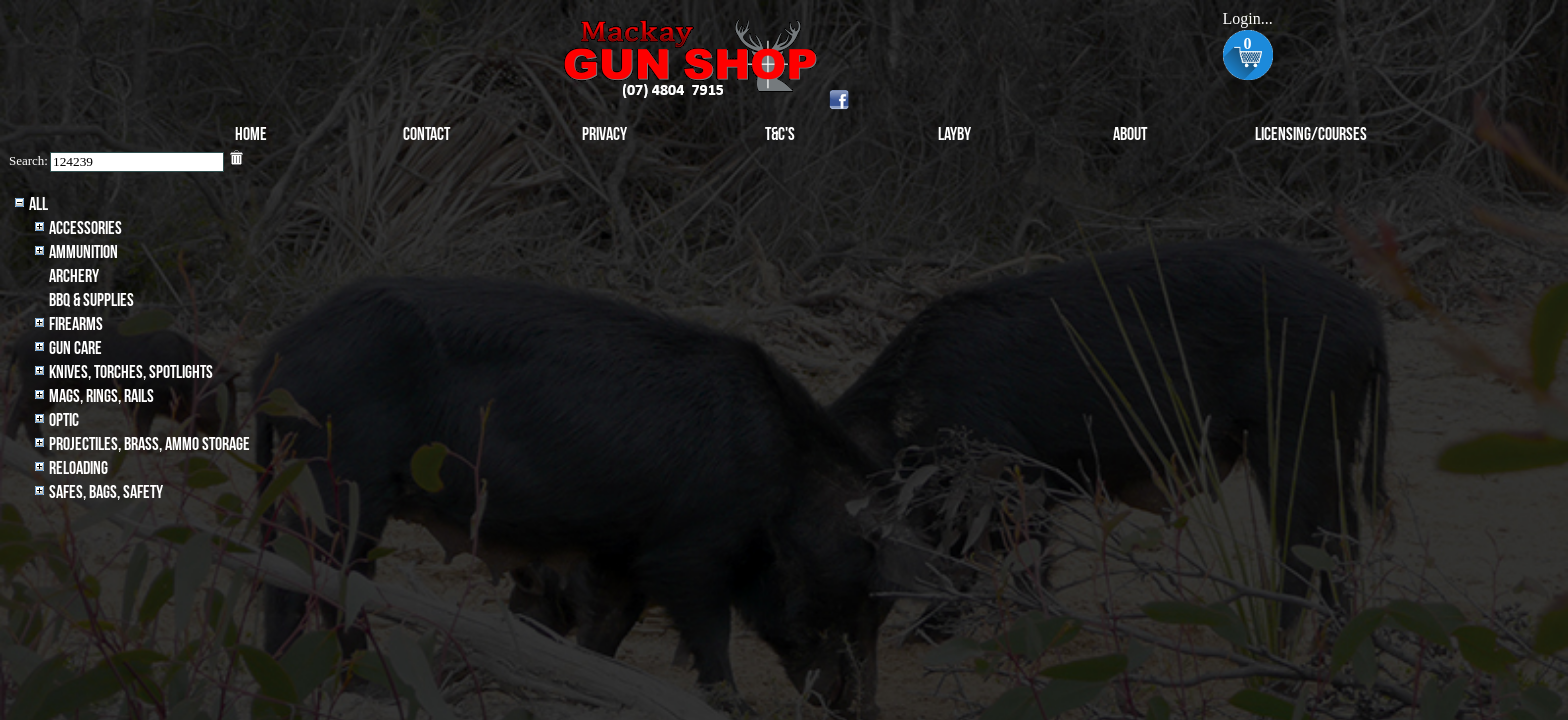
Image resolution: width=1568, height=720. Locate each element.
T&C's (780, 134)
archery (74, 276)
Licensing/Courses (1311, 134)
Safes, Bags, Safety (106, 492)
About (1130, 134)
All (38, 204)
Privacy (604, 134)
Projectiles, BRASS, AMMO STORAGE (149, 444)
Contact (426, 134)
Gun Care (75, 348)
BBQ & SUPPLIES (91, 300)
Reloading (78, 468)
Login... (1247, 18)
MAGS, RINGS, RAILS (101, 396)
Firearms (76, 324)
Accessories (85, 228)
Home (251, 134)
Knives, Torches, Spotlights (131, 372)
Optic (64, 420)
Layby (954, 134)
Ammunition (83, 252)
